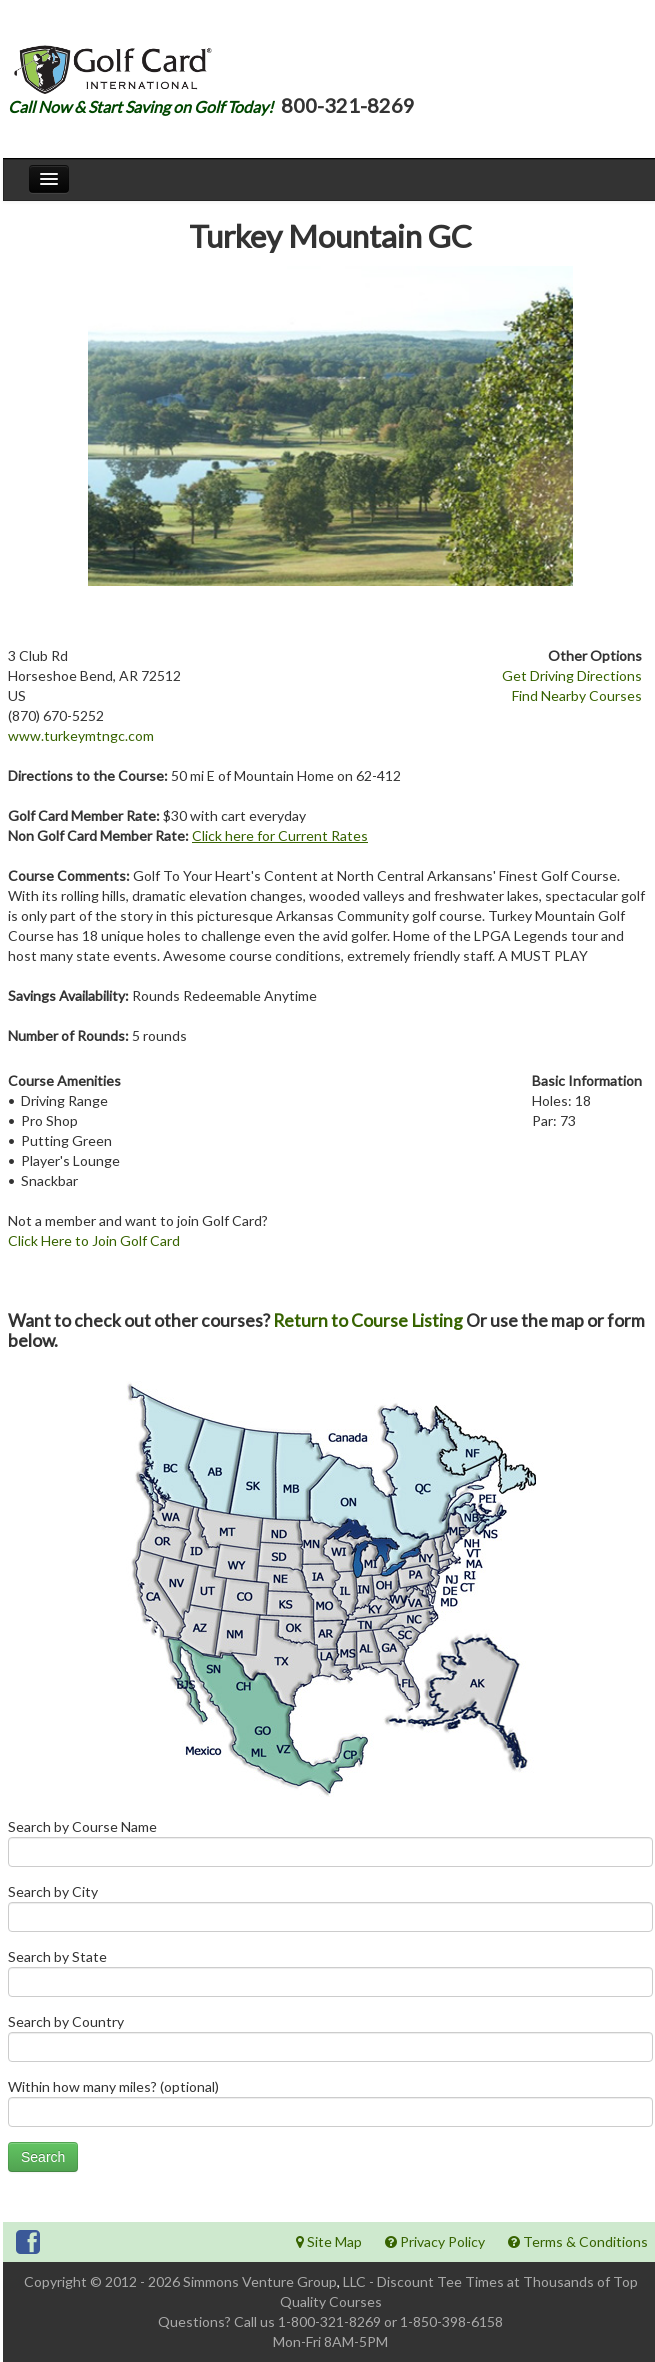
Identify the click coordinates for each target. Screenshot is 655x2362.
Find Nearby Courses (577, 695)
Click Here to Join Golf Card (94, 1240)
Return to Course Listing (368, 1320)
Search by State (330, 1977)
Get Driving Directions (572, 675)
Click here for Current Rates (280, 835)
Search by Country (330, 2042)
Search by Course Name (330, 1847)
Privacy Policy (435, 2241)
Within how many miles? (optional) (330, 2107)
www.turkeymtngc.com (81, 735)
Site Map (329, 2241)
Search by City (330, 1912)
